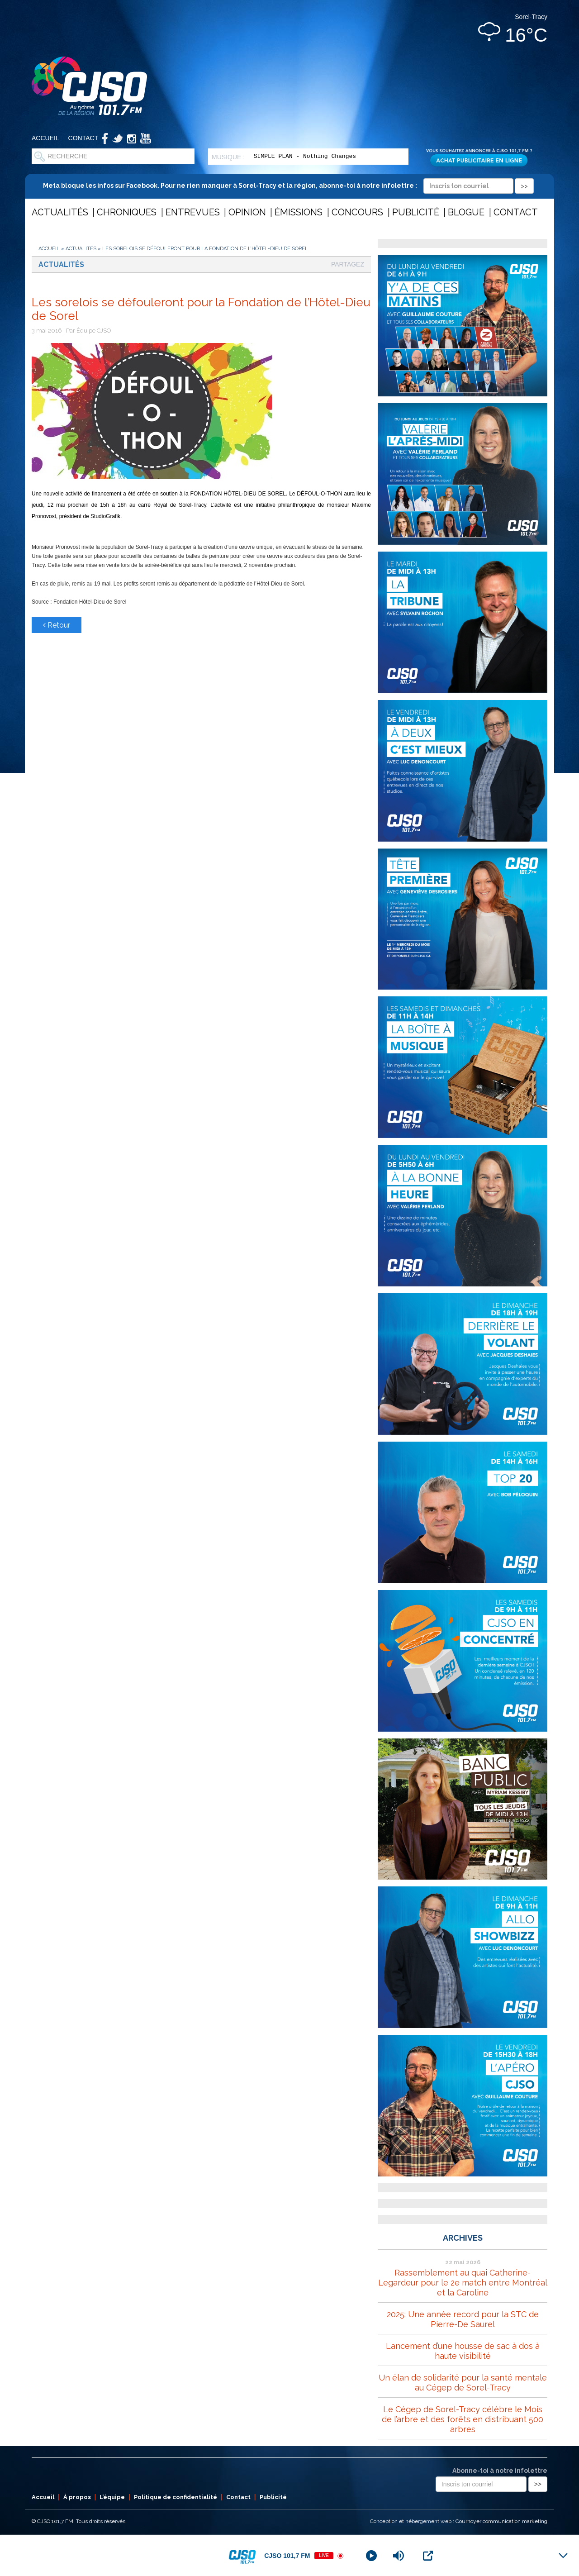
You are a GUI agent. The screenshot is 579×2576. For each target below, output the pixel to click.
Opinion (247, 212)
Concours (357, 212)
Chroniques (127, 212)
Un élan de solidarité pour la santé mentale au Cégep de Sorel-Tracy (463, 2382)
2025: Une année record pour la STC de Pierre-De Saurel (463, 2319)
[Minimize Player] (563, 2555)
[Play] (371, 2555)
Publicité (415, 212)
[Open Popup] (428, 2555)
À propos (77, 2497)
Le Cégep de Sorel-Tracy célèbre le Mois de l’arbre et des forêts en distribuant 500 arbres (462, 2419)
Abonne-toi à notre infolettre (499, 2470)
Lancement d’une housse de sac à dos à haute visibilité (463, 2351)
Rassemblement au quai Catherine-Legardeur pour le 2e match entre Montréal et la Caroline (462, 2282)
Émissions (299, 212)
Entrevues (193, 212)
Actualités (60, 212)
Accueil (45, 138)
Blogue (466, 212)
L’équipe (112, 2497)
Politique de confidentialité (175, 2497)
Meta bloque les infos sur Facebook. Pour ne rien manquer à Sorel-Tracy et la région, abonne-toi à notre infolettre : (288, 185)
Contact (83, 138)
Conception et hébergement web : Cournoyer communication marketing (458, 2521)
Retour (56, 625)
